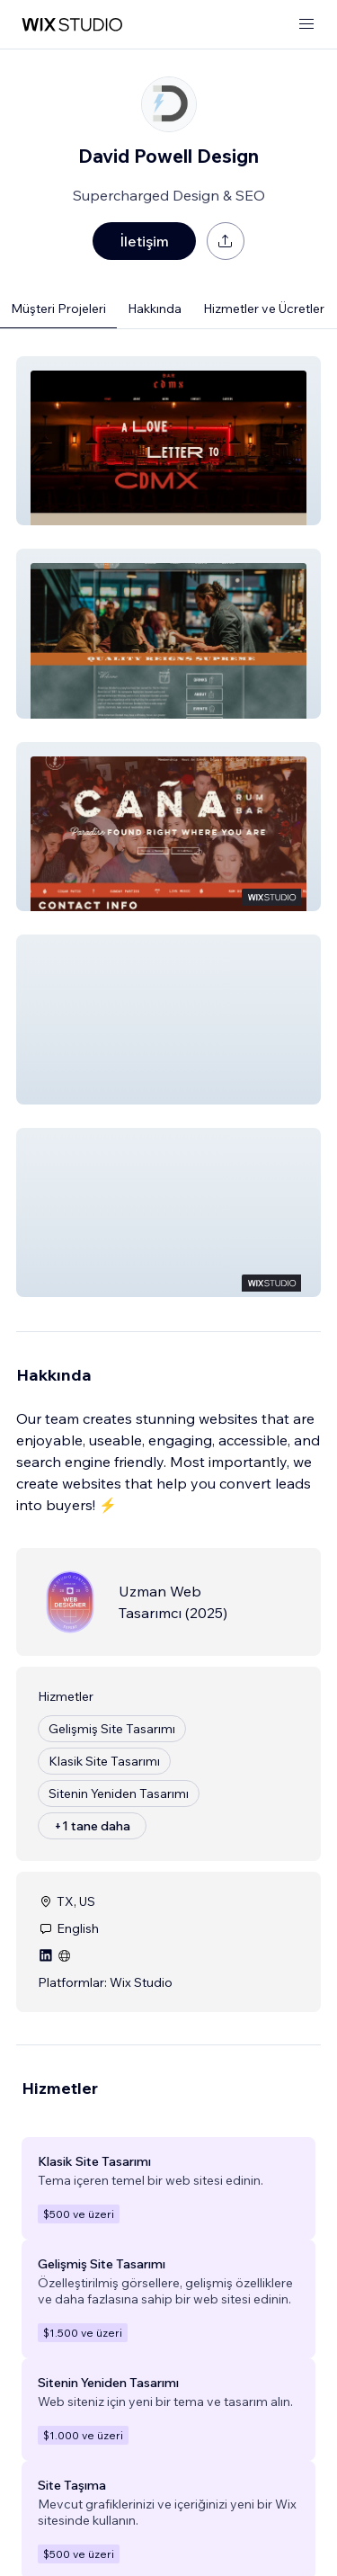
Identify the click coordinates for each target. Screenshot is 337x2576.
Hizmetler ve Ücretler (263, 308)
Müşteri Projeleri (58, 308)
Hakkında (155, 308)
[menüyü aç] (306, 25)
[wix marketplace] (72, 24)
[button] (168, 440)
